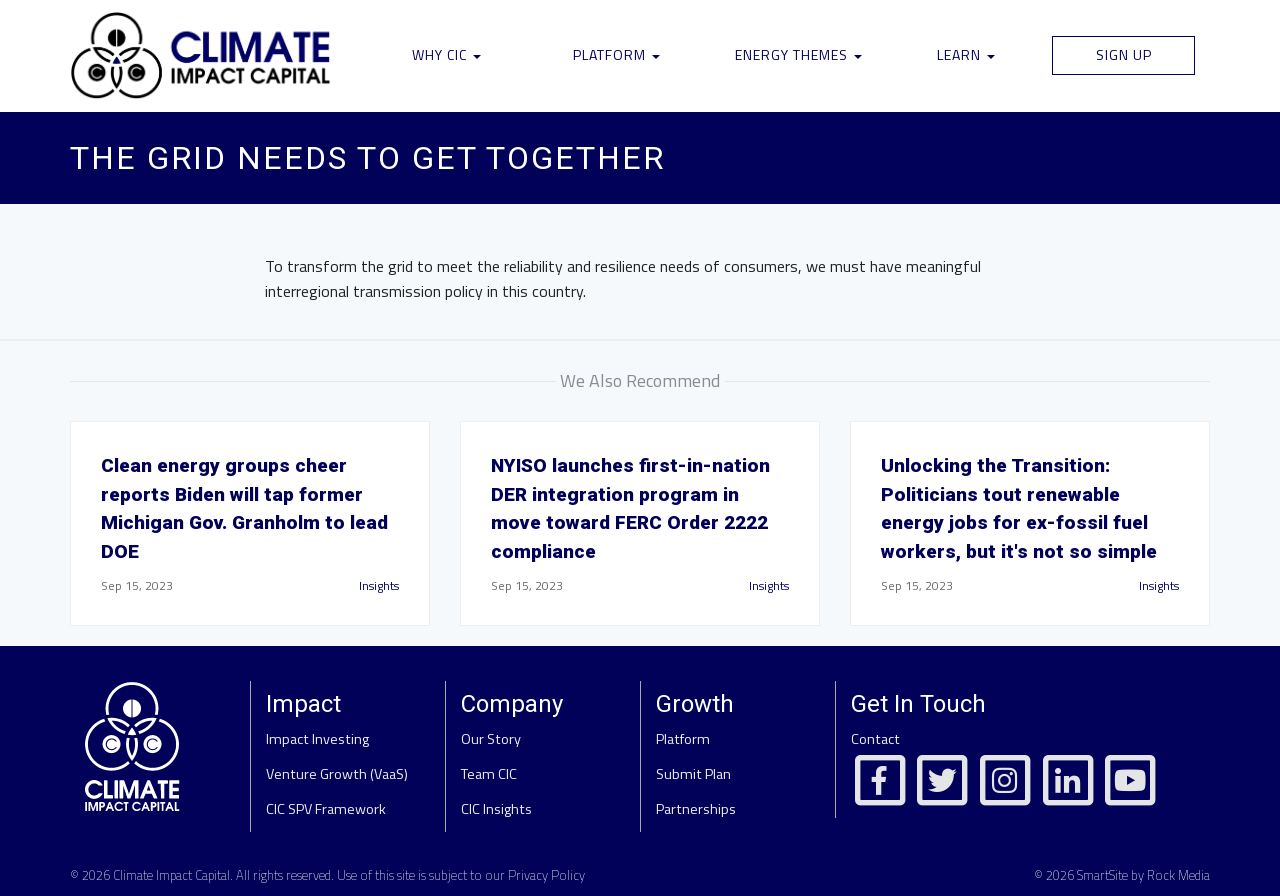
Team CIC (489, 774)
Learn (966, 54)
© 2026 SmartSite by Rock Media (1122, 875)
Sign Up (1124, 54)
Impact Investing (317, 739)
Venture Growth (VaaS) (337, 774)
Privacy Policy (546, 875)
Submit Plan (693, 774)
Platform (616, 54)
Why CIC (446, 54)
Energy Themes (798, 54)
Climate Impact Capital (171, 875)
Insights (379, 585)
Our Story (491, 739)
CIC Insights (496, 809)
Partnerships (696, 809)
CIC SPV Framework (326, 809)
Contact (875, 739)
